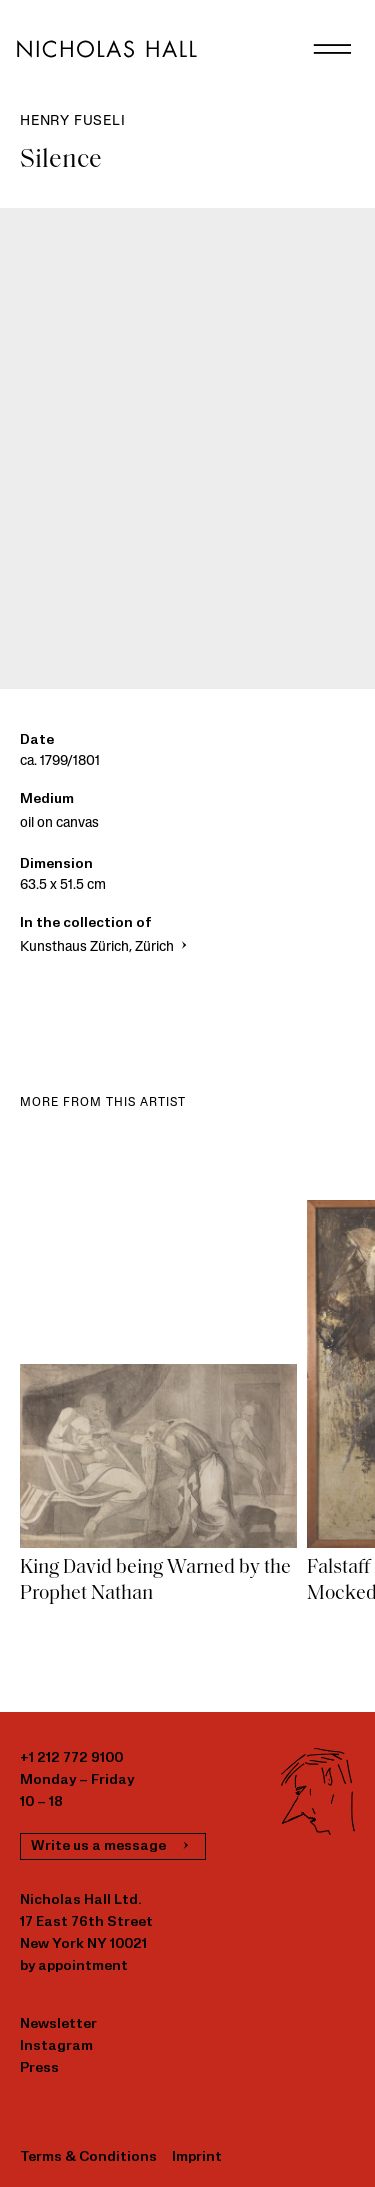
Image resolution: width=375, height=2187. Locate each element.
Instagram (56, 2046)
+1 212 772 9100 (71, 1758)
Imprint (197, 2157)
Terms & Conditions (88, 2157)
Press (39, 2068)
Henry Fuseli (73, 121)
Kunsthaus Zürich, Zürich (105, 947)
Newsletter (58, 2024)
